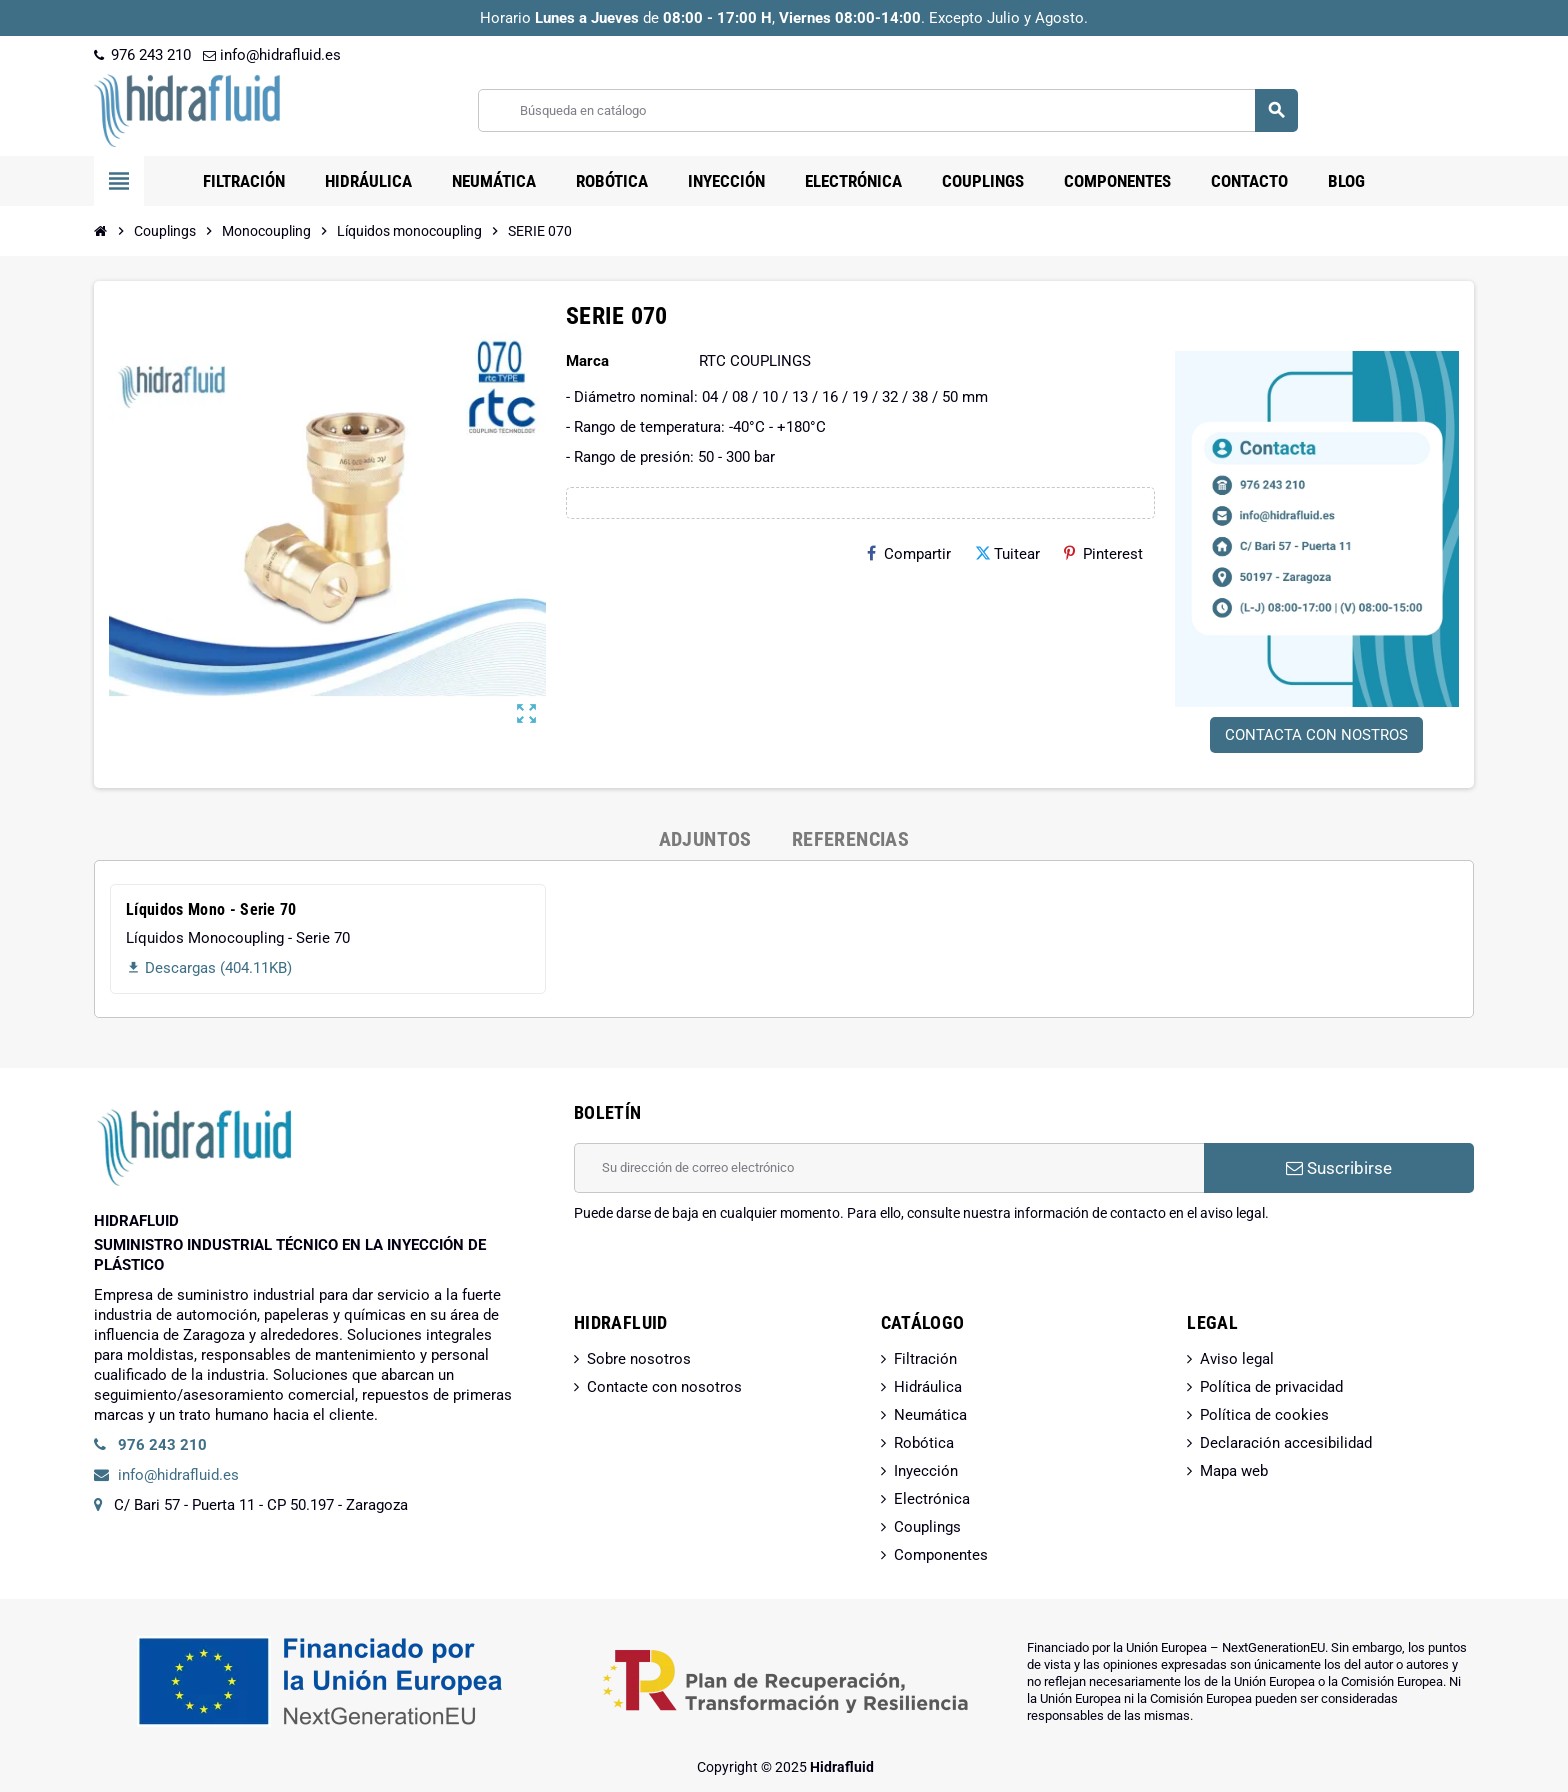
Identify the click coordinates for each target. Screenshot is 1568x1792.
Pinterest (1103, 554)
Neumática (930, 1415)
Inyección (926, 1471)
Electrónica (932, 1499)
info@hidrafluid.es (272, 55)
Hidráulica (928, 1387)
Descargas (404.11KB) (209, 968)
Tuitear (1007, 554)
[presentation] (726, 1274)
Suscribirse (1339, 1168)
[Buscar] (887, 110)
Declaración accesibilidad (1286, 1443)
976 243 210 (142, 55)
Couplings (927, 1527)
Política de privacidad (1271, 1387)
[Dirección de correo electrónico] (889, 1168)
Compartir (909, 554)
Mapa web (1234, 1471)
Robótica (924, 1443)
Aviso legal (1237, 1359)
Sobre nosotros (639, 1359)
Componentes (941, 1555)
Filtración (925, 1359)
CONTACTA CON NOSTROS (1316, 735)
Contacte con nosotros (664, 1387)
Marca (587, 361)
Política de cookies (1264, 1415)
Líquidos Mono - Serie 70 (211, 909)
